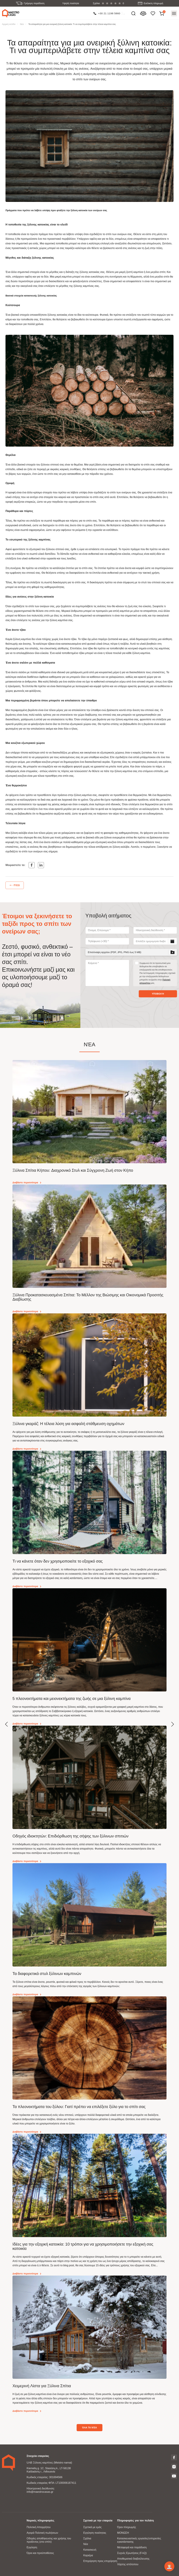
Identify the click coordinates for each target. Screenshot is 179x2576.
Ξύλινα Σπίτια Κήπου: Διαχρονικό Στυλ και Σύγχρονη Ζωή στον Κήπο (72, 1170)
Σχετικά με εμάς (92, 2527)
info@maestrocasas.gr (40, 2491)
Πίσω (17, 885)
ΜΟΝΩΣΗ (123, 2532)
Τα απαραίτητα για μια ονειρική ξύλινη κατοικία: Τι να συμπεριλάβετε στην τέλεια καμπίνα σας (72, 24)
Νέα (22, 24)
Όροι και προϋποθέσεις (40, 2553)
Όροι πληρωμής (126, 2527)
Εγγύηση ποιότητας (94, 2532)
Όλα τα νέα (89, 2427)
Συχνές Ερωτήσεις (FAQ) (132, 2553)
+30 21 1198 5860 (109, 13)
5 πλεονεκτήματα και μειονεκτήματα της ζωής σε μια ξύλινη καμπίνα (71, 1698)
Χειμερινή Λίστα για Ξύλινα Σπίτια (41, 2386)
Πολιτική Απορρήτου (39, 2527)
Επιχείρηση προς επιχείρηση (100, 2561)
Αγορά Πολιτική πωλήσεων (42, 2532)
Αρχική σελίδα (8, 24)
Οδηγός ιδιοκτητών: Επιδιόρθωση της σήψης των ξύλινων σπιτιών (70, 1836)
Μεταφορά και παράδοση (132, 2547)
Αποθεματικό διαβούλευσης (133, 2558)
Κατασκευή (89, 2549)
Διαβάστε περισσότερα (25, 1182)
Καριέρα (88, 2555)
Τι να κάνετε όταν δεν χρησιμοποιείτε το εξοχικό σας (57, 1561)
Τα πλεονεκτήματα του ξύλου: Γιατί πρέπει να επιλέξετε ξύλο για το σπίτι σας (79, 2107)
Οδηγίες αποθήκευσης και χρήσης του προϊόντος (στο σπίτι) (49, 2540)
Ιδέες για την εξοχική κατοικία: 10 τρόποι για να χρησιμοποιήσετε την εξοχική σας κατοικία (82, 2246)
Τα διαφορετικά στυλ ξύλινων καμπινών (46, 1973)
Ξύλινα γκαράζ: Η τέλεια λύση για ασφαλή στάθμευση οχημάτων (68, 1424)
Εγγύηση (32, 2547)
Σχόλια (87, 2538)
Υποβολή (158, 993)
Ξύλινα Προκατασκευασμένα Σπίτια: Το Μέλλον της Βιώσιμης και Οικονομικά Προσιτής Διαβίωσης (87, 1297)
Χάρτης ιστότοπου (127, 2564)
